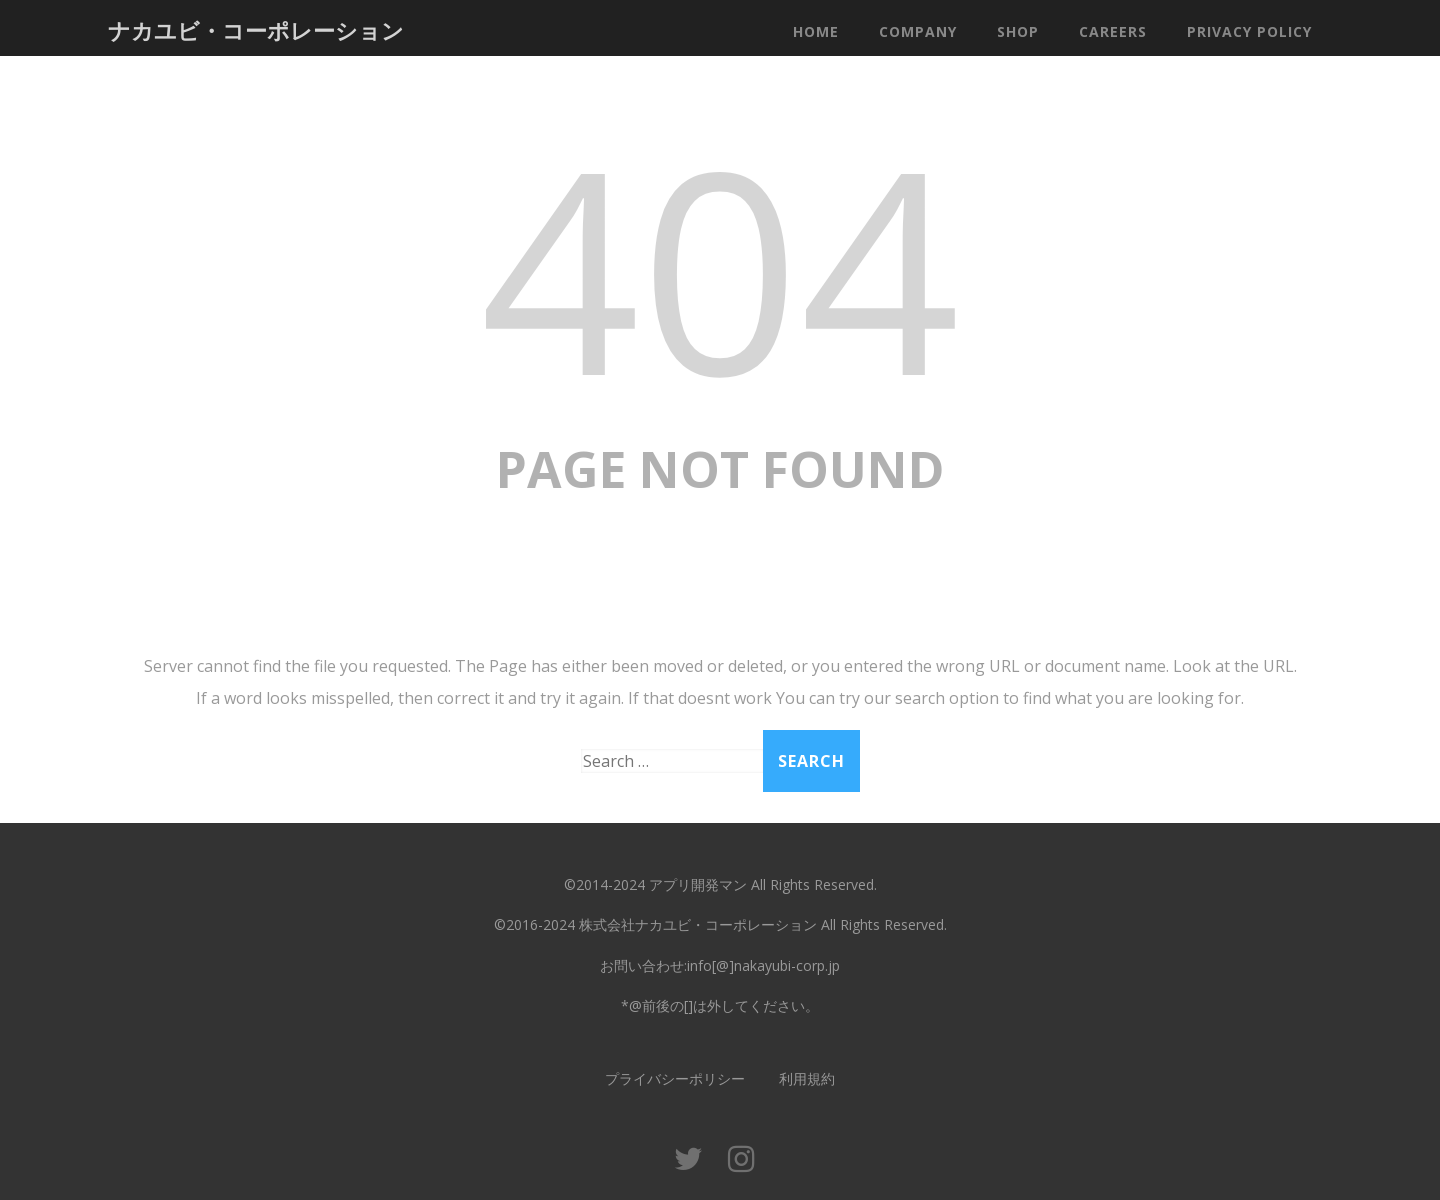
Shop (1018, 31)
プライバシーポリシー (675, 1078)
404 (720, 266)
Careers (1113, 31)
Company (918, 31)
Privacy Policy (1249, 31)
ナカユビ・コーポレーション (256, 30)
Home (816, 31)
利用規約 (807, 1078)
